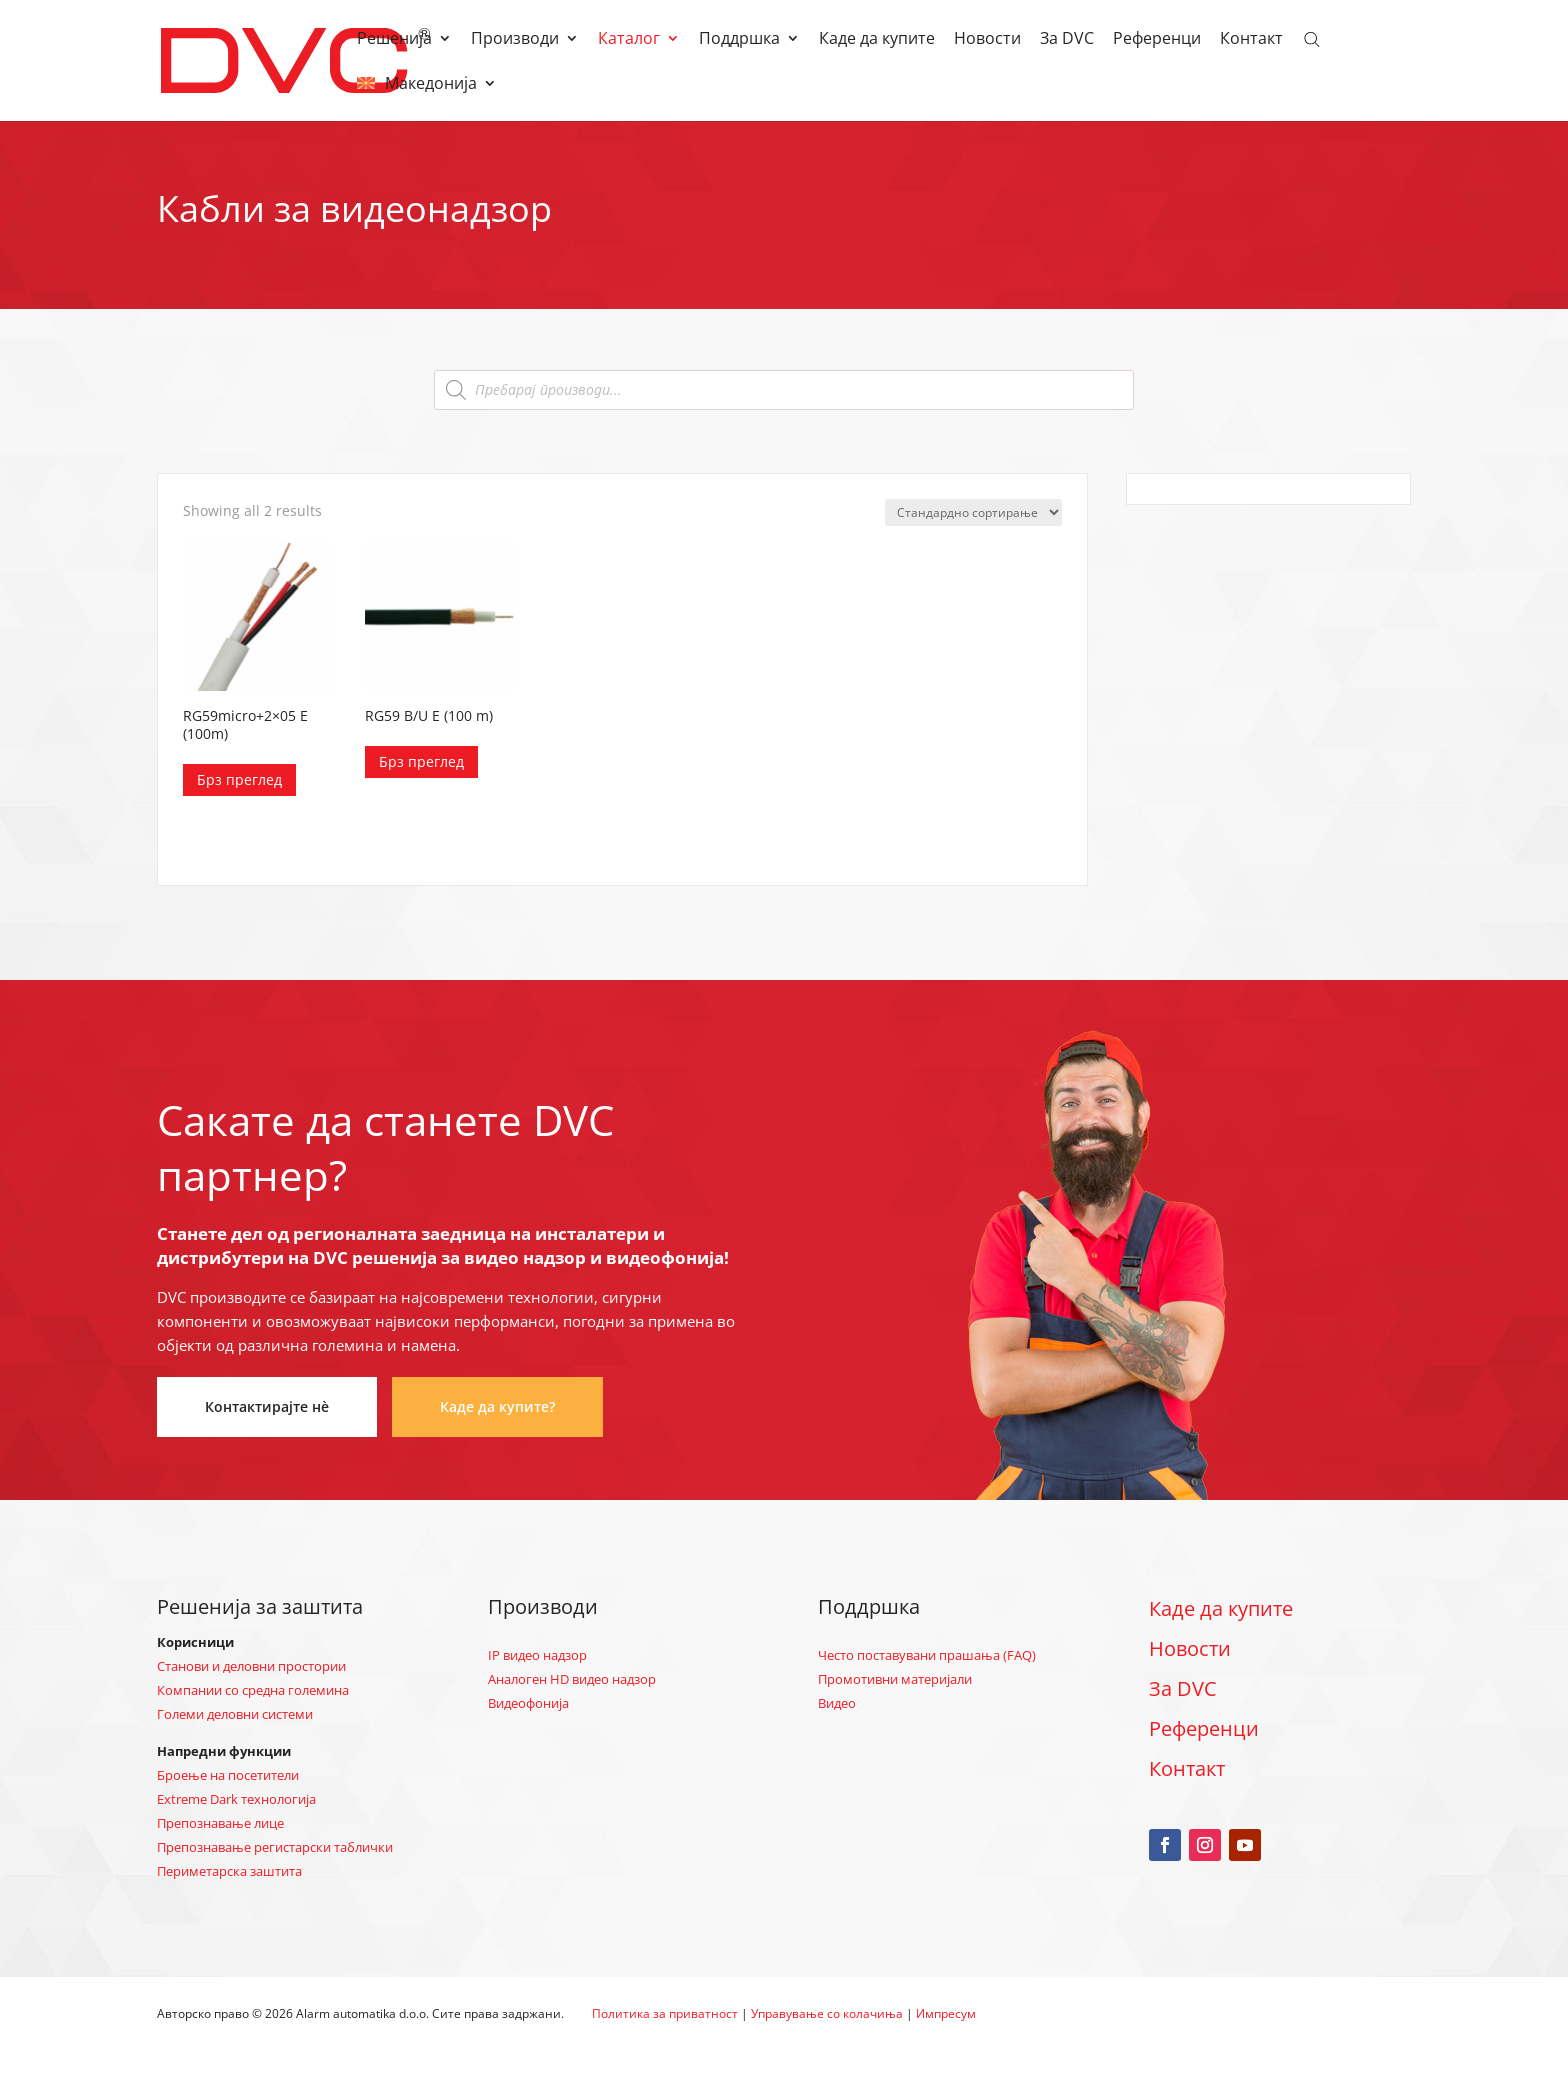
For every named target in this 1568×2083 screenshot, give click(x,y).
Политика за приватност (665, 2013)
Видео (837, 1703)
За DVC (1067, 40)
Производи (515, 40)
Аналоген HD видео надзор (572, 1679)
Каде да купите (877, 40)
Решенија (394, 40)
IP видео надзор (537, 1655)
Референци (1157, 40)
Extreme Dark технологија (236, 1799)
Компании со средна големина (253, 1690)
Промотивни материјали (895, 1679)
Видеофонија (528, 1703)
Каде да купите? (497, 1406)
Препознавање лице (220, 1823)
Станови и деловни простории (251, 1666)
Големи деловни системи (235, 1714)
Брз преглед (239, 779)
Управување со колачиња (827, 2013)
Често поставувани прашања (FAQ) (927, 1655)
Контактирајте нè (267, 1406)
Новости (987, 40)
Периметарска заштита (229, 1871)
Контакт (1251, 40)
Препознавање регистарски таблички (275, 1847)
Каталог (629, 40)
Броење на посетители (228, 1775)
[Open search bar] (1312, 38)
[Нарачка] (973, 512)
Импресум (946, 2013)
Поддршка (739, 40)
